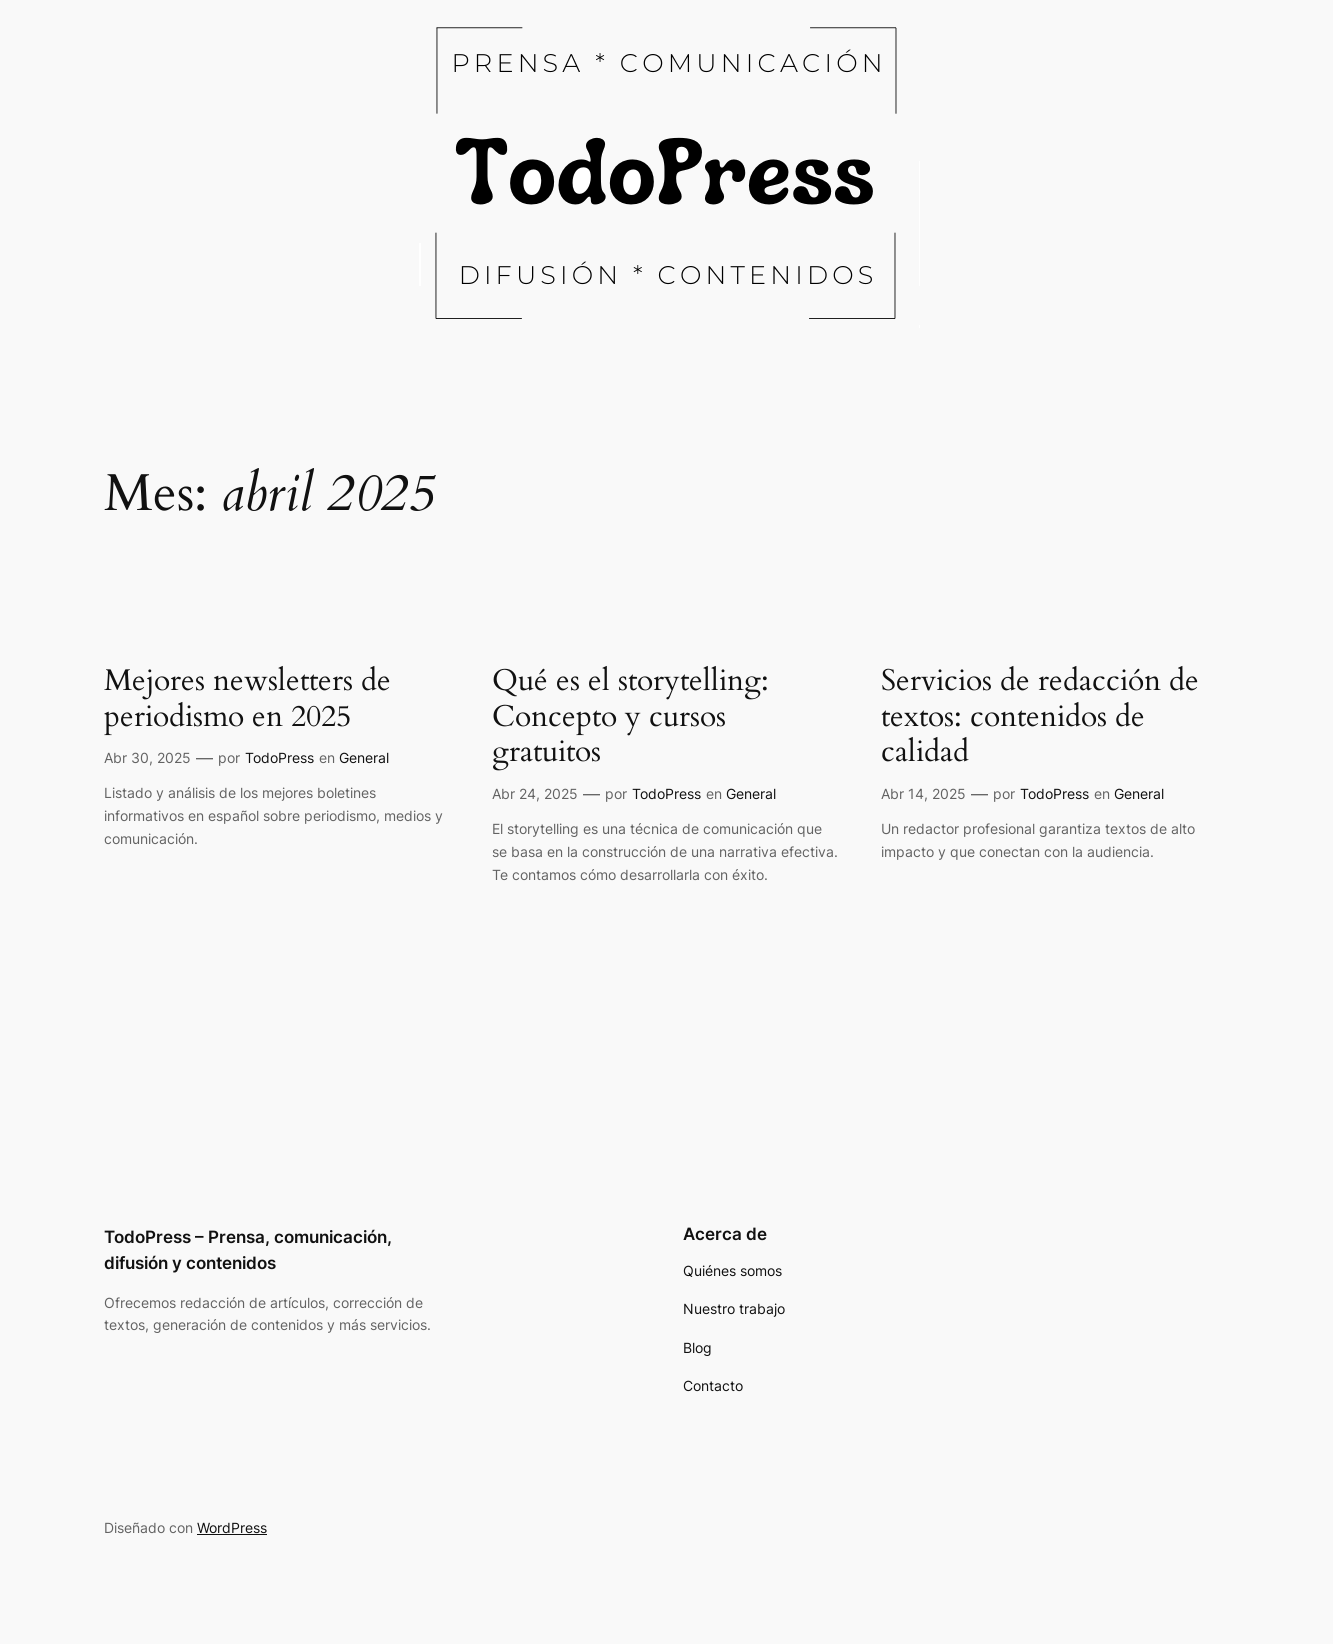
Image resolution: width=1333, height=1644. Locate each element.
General (364, 757)
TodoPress (279, 757)
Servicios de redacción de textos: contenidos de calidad (1040, 717)
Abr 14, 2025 (923, 793)
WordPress (232, 1527)
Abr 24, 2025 (535, 793)
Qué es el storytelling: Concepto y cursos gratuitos (630, 717)
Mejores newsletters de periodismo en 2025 (247, 699)
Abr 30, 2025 (147, 757)
